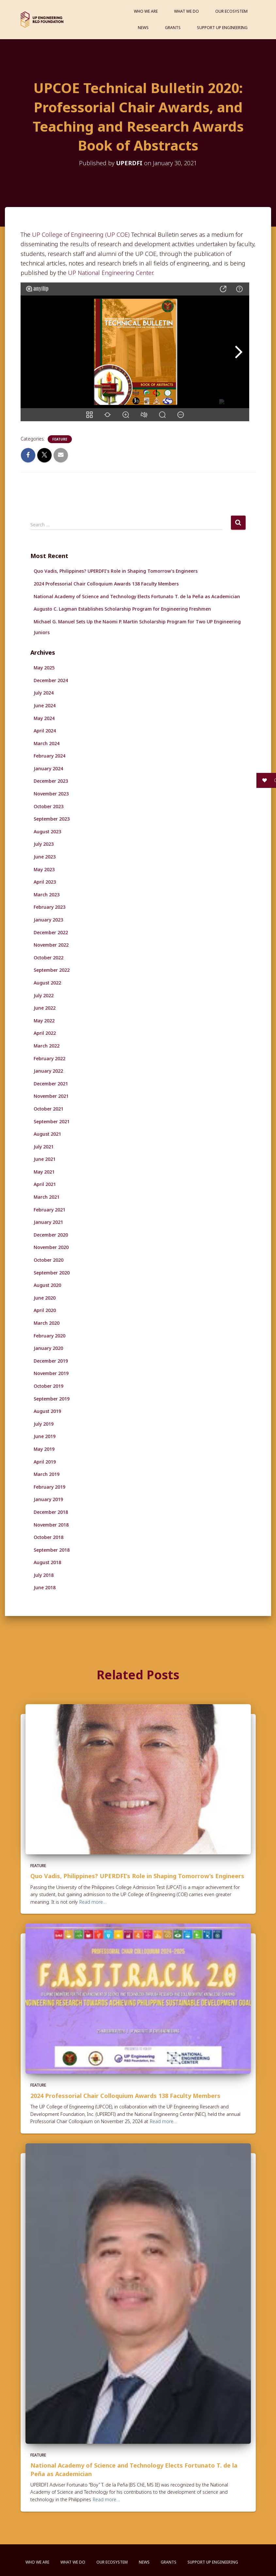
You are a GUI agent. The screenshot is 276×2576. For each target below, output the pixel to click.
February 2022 (49, 1058)
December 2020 (51, 1235)
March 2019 (46, 1474)
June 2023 (45, 857)
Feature (59, 439)
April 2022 (45, 1033)
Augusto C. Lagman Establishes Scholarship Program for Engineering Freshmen (122, 609)
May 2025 (44, 667)
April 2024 (45, 731)
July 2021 (44, 1147)
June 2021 (45, 1159)
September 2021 (52, 1121)
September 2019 (52, 1399)
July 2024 (44, 693)
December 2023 (51, 781)
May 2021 (44, 1172)
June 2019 (45, 1436)
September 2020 (52, 1273)
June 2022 (45, 1008)
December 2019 (51, 1361)
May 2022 (44, 1020)
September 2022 (52, 970)
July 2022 (44, 995)
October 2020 (48, 1260)
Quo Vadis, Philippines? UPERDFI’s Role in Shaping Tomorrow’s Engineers (116, 571)
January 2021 (48, 1222)
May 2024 (44, 718)
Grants (173, 27)
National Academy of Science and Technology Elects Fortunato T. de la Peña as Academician (137, 596)
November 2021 (51, 1096)
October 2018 (48, 1537)
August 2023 (47, 831)
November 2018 (51, 1525)
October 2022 (48, 957)
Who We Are (146, 11)
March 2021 (46, 1197)
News (143, 27)
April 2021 (45, 1184)
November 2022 (51, 945)
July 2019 (44, 1424)
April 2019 (45, 1462)
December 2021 (51, 1083)
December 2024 (51, 680)
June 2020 (45, 1298)
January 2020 (48, 1348)
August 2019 (47, 1411)
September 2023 (52, 819)
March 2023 (46, 894)
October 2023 (48, 806)
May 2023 (44, 869)
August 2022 (47, 983)
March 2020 (46, 1323)
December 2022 (51, 932)
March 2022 (46, 1046)
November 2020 (51, 1247)
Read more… (92, 1902)
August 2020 (47, 1285)
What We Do (186, 11)
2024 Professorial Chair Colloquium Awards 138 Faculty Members (106, 584)
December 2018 (51, 1512)
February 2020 (49, 1336)
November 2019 (51, 1373)
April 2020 (45, 1310)
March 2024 (46, 743)
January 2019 (48, 1499)
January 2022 (48, 1071)
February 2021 (49, 1210)
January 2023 (48, 920)
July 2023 (44, 844)
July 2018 (44, 1575)
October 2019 (48, 1386)
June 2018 (45, 1587)
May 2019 (44, 1449)
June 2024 (45, 705)
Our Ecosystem (231, 11)
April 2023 (45, 882)
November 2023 (51, 794)
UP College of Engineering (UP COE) (81, 234)
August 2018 (47, 1562)
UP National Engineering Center (110, 273)
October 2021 (48, 1109)
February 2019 (49, 1487)
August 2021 (47, 1134)
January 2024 (48, 768)
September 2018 (52, 1550)
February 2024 (49, 756)
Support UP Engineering (222, 27)
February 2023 (49, 907)
